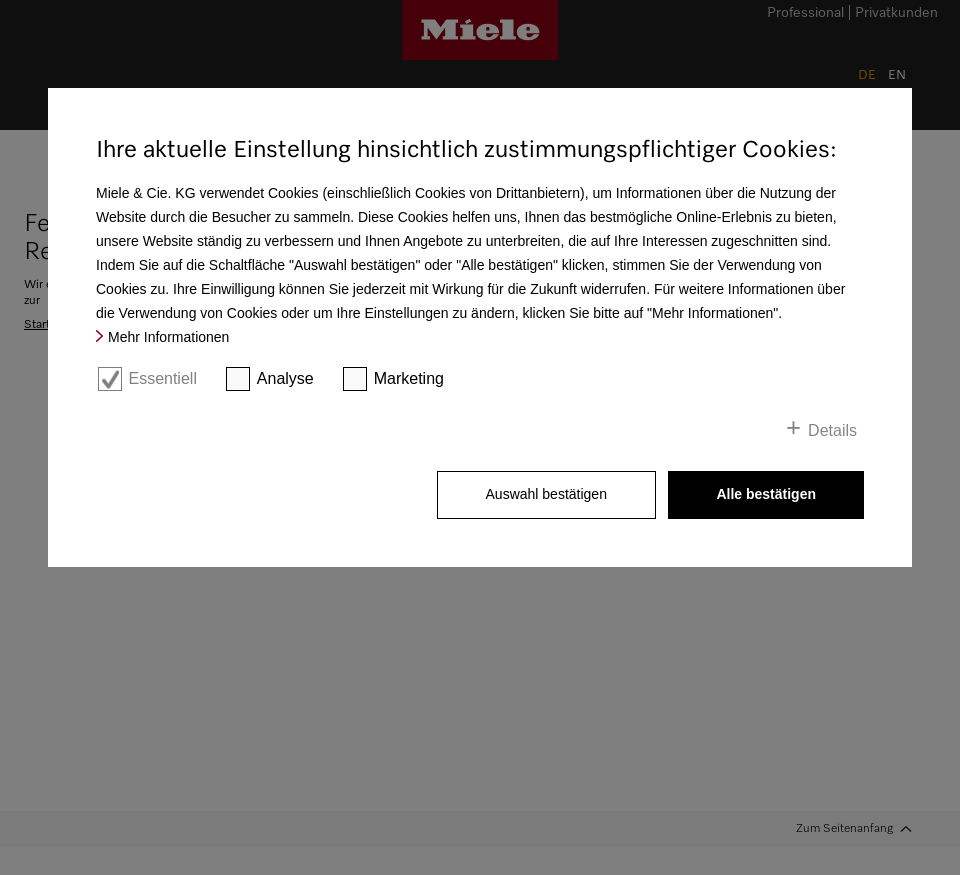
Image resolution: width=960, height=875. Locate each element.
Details (832, 430)
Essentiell (162, 378)
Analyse (285, 378)
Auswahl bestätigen (546, 494)
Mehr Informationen (168, 337)
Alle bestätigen (766, 494)
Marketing (409, 378)
